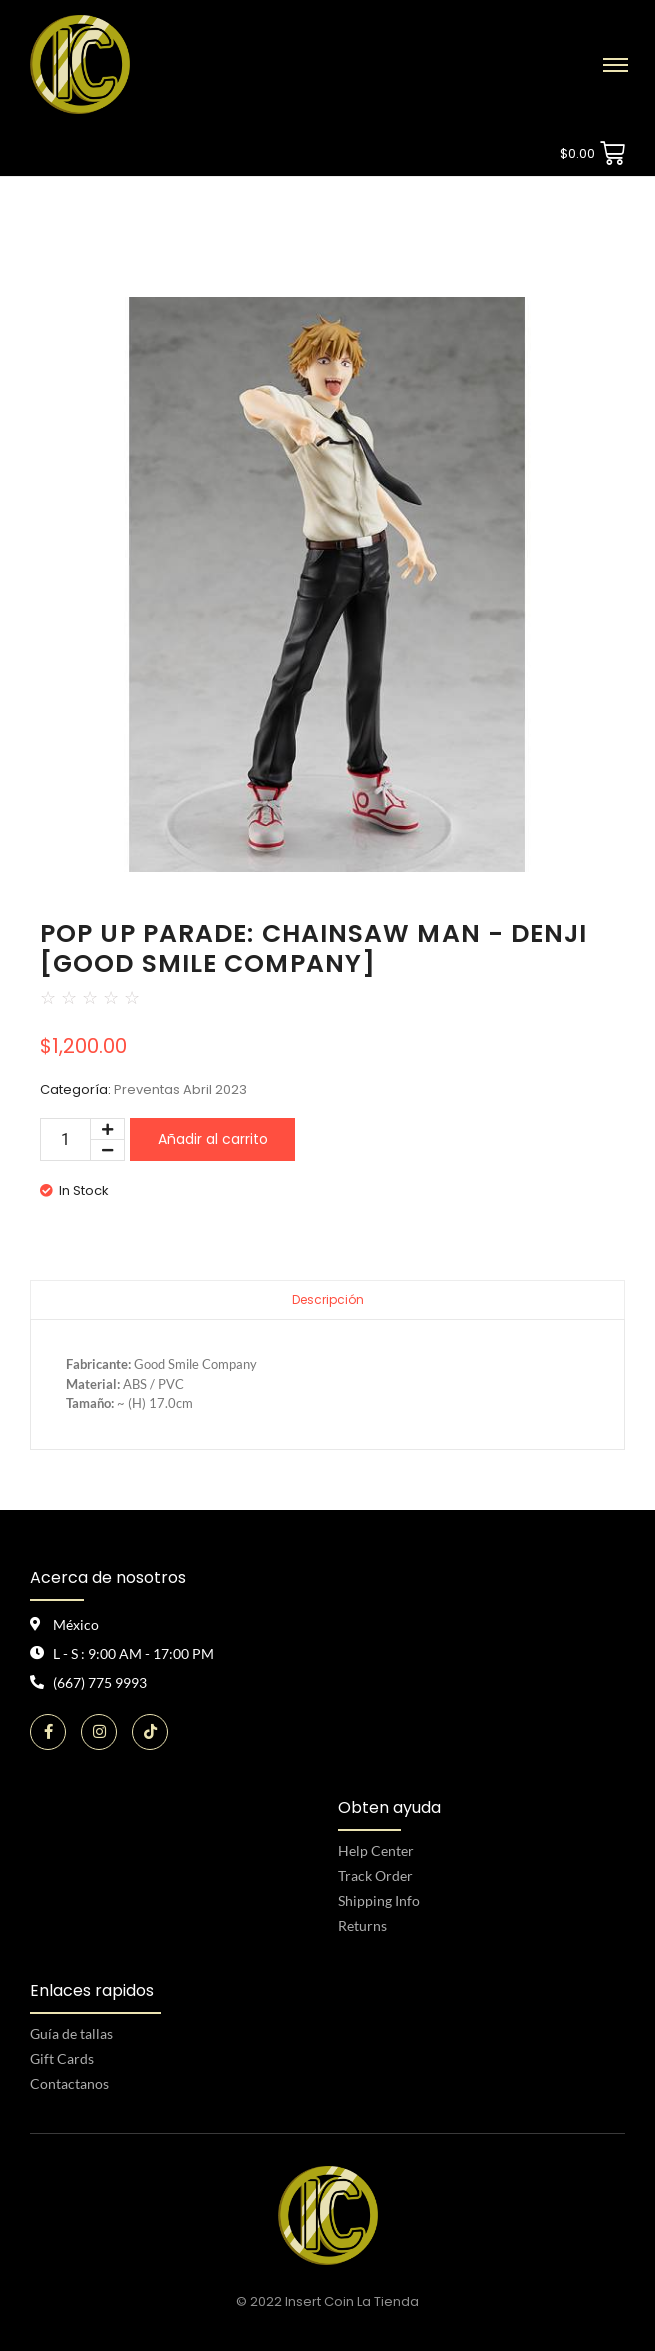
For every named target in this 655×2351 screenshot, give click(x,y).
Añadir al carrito (213, 1139)
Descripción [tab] (328, 1299)
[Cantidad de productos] (65, 1139)
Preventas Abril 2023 (180, 1089)
